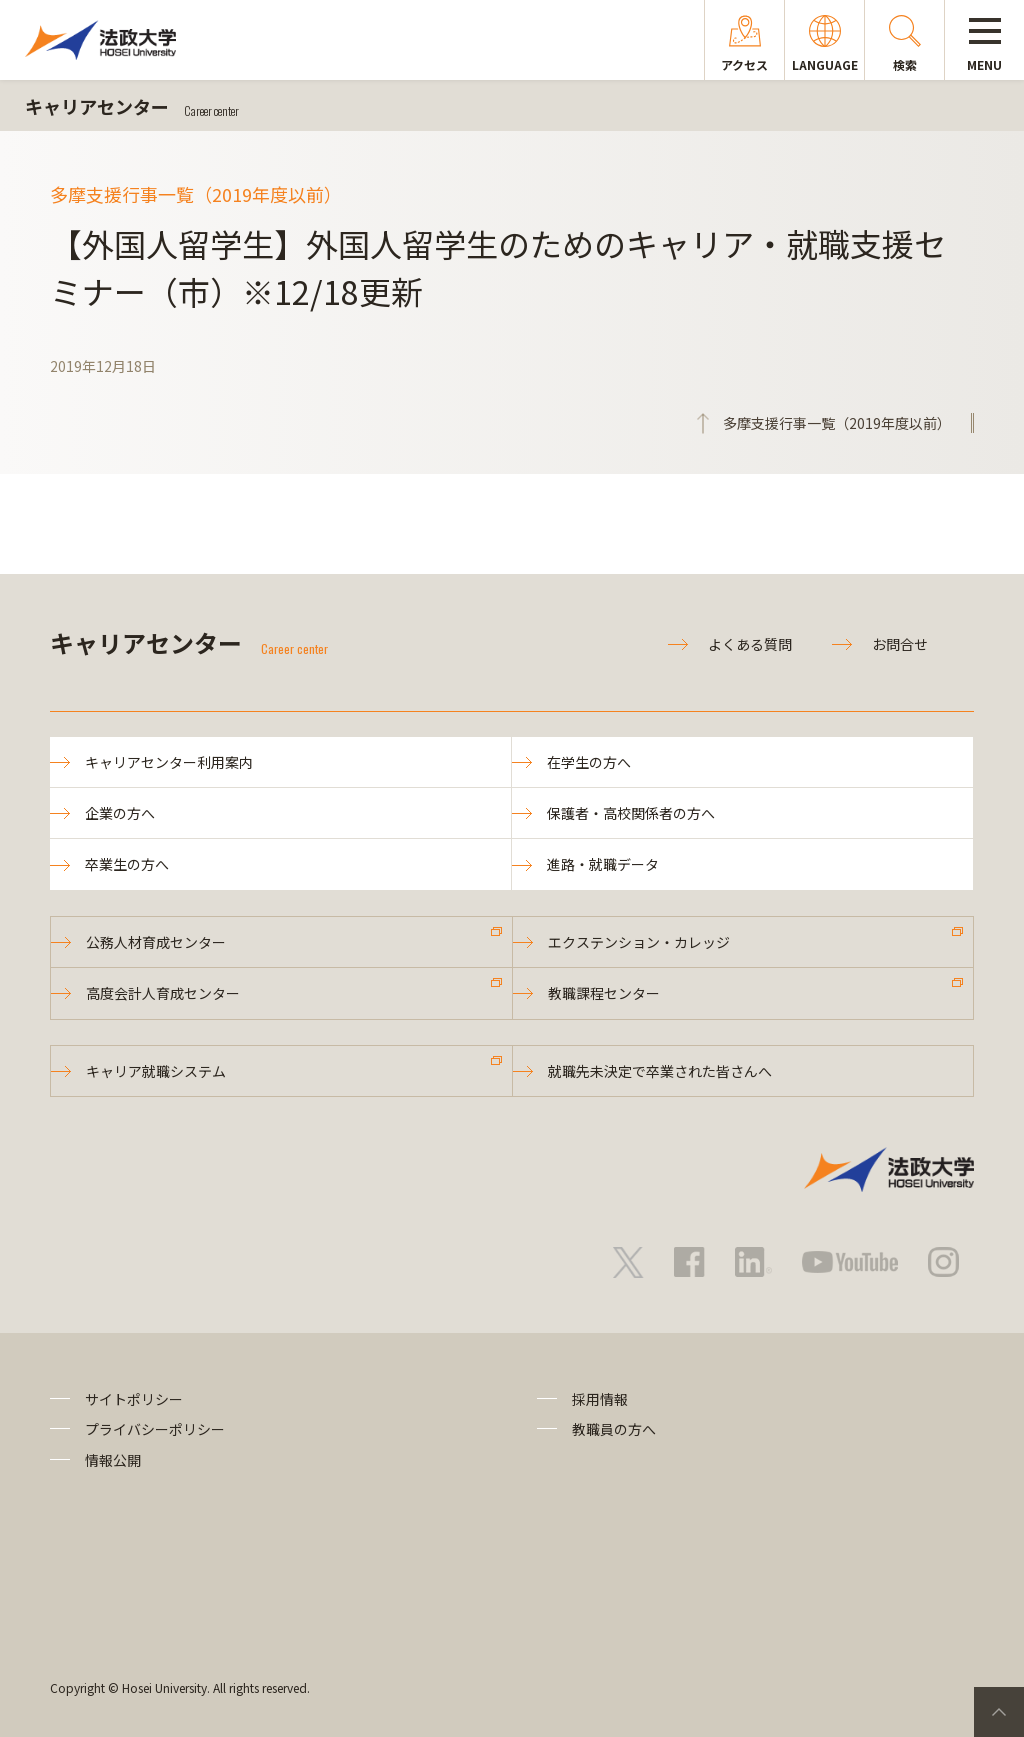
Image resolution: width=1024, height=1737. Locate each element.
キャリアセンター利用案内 (169, 762)
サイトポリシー (134, 1399)
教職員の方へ (614, 1429)
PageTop (999, 1712)
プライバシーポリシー (155, 1429)
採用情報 (600, 1399)
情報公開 (113, 1460)
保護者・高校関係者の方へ (631, 813)
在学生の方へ (589, 762)
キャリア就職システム (156, 1071)
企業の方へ (120, 813)
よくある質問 (750, 644)
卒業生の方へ (127, 864)
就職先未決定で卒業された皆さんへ (660, 1071)
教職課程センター (604, 993)
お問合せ (900, 644)
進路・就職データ (603, 864)
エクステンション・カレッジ (639, 942)
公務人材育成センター (156, 942)
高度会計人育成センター (163, 993)
